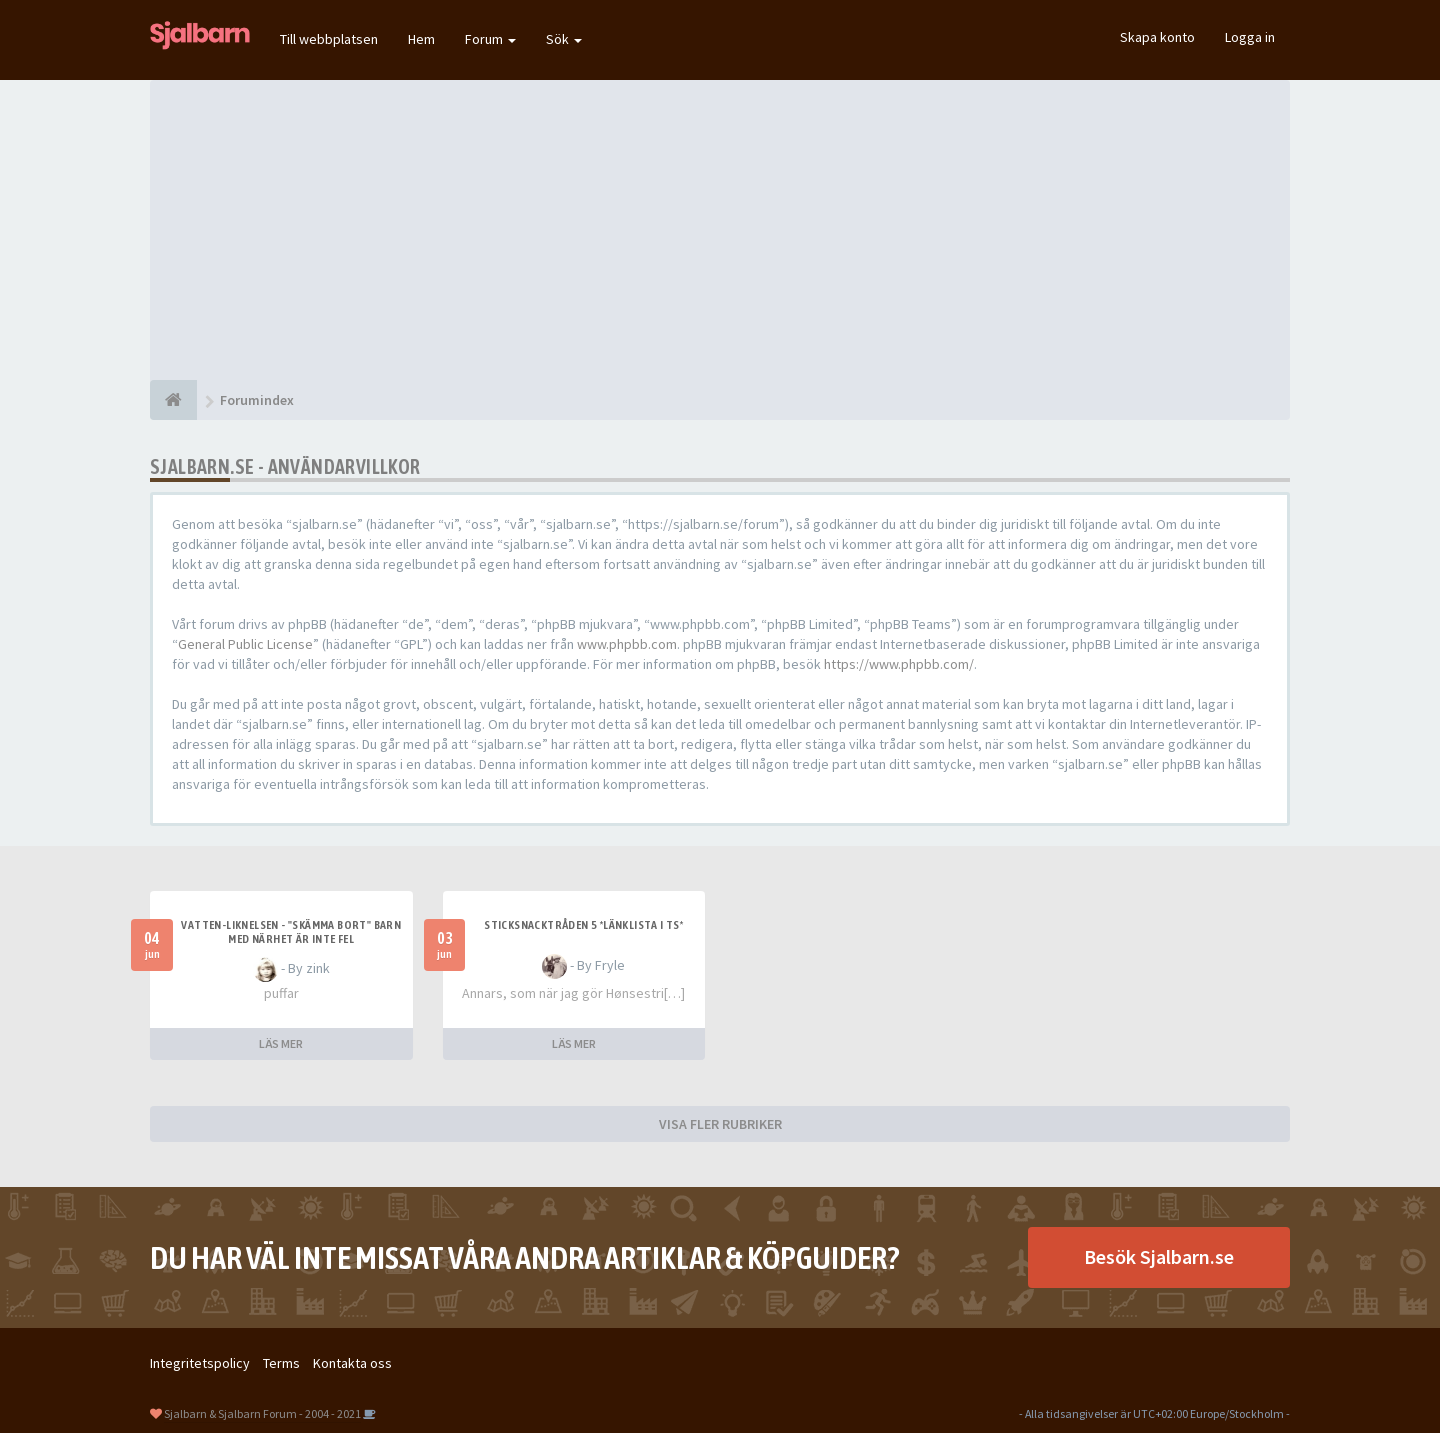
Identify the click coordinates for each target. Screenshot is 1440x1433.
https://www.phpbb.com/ (899, 664)
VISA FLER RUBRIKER (720, 1124)
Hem (421, 39)
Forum (490, 39)
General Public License (245, 644)
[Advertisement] (720, 230)
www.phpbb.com (627, 644)
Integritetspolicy (200, 1363)
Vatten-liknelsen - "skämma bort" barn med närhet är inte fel (291, 932)
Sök (564, 39)
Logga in (1250, 37)
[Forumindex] (173, 400)
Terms (281, 1363)
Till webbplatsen (329, 39)
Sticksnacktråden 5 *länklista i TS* (583, 925)
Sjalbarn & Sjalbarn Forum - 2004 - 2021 (262, 1413)
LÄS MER (281, 1043)
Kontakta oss (352, 1363)
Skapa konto (1157, 37)
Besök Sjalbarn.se (1159, 1256)
